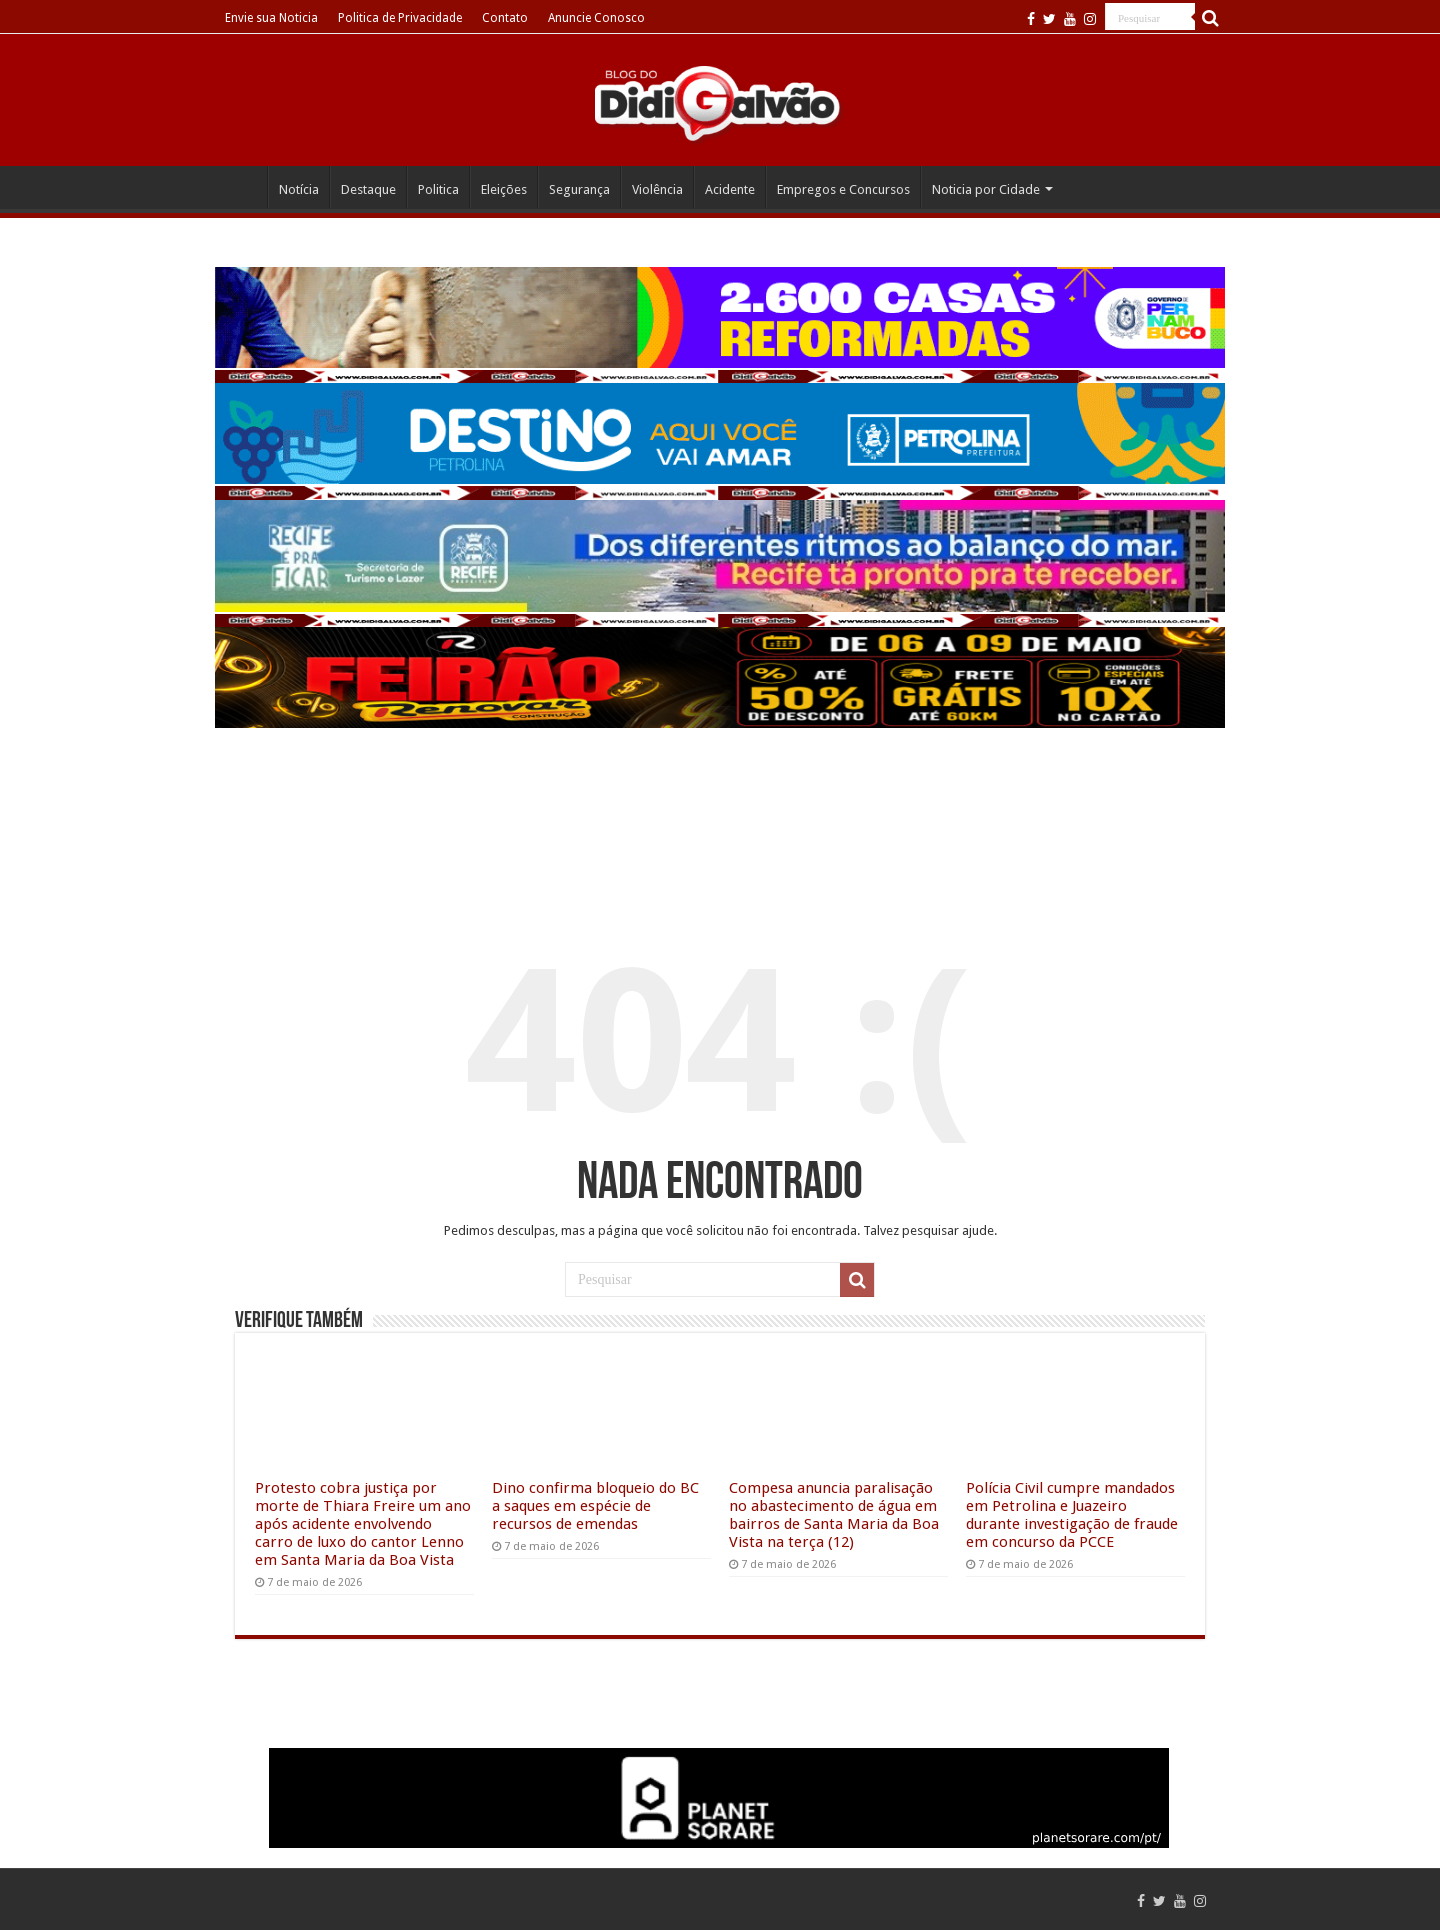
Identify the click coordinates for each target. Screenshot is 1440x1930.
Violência (657, 189)
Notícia (299, 189)
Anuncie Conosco (596, 18)
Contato (505, 18)
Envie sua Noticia (271, 18)
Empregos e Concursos (843, 189)
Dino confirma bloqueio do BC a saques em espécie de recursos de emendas (595, 1506)
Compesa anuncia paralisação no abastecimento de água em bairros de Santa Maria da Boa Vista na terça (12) (834, 1515)
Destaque (368, 189)
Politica (438, 189)
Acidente (730, 189)
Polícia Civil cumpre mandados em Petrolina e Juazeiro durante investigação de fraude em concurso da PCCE (1072, 1515)
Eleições (504, 189)
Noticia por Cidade (986, 189)
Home (241, 187)
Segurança (579, 189)
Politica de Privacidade (400, 18)
